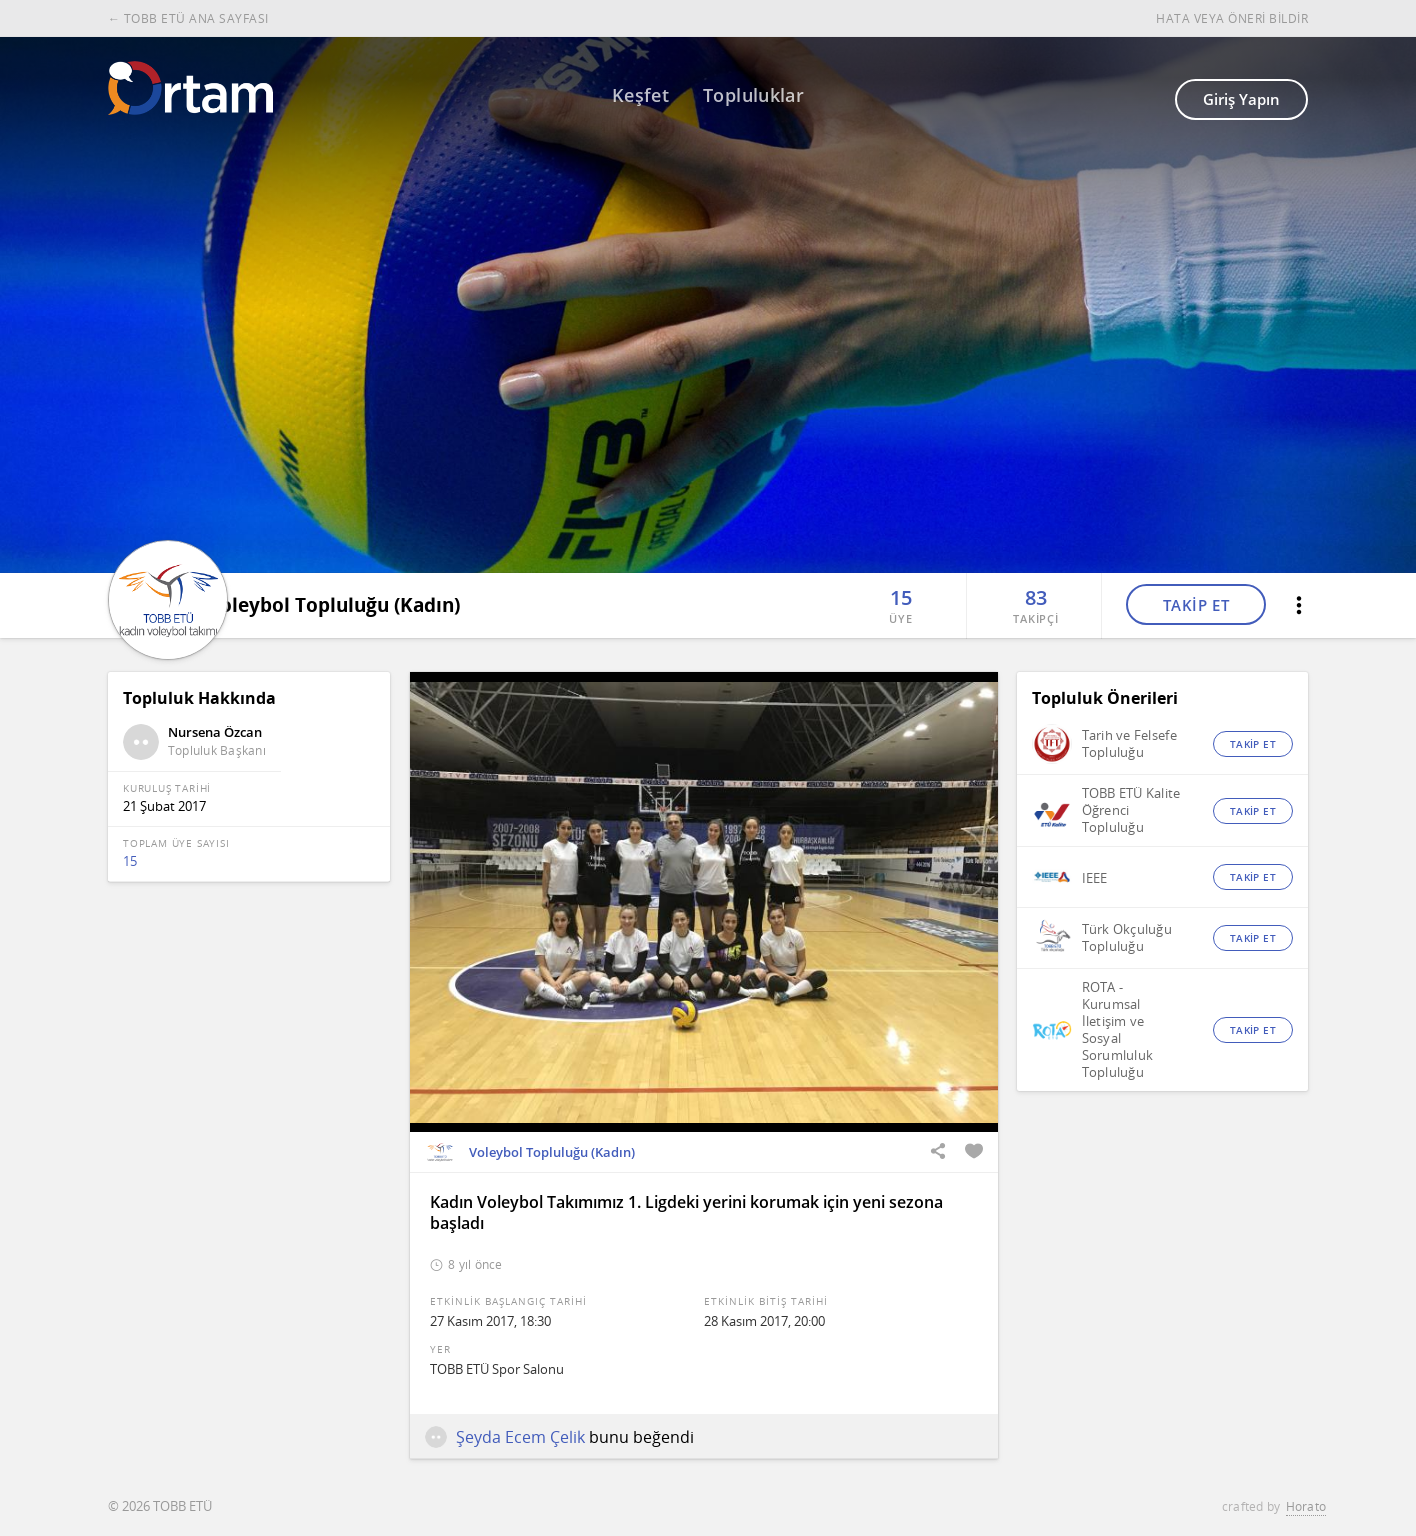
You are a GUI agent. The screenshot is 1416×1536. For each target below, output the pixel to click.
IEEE (1095, 878)
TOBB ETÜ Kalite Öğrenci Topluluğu (1131, 810)
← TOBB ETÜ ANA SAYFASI (188, 18)
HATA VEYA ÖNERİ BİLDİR (1232, 18)
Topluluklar (753, 95)
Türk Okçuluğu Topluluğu (1127, 938)
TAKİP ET (1196, 603)
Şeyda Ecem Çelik (505, 1437)
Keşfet (640, 95)
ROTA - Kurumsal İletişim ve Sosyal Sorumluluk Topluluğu (1118, 1030)
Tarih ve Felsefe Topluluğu (1129, 744)
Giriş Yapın (1241, 99)
